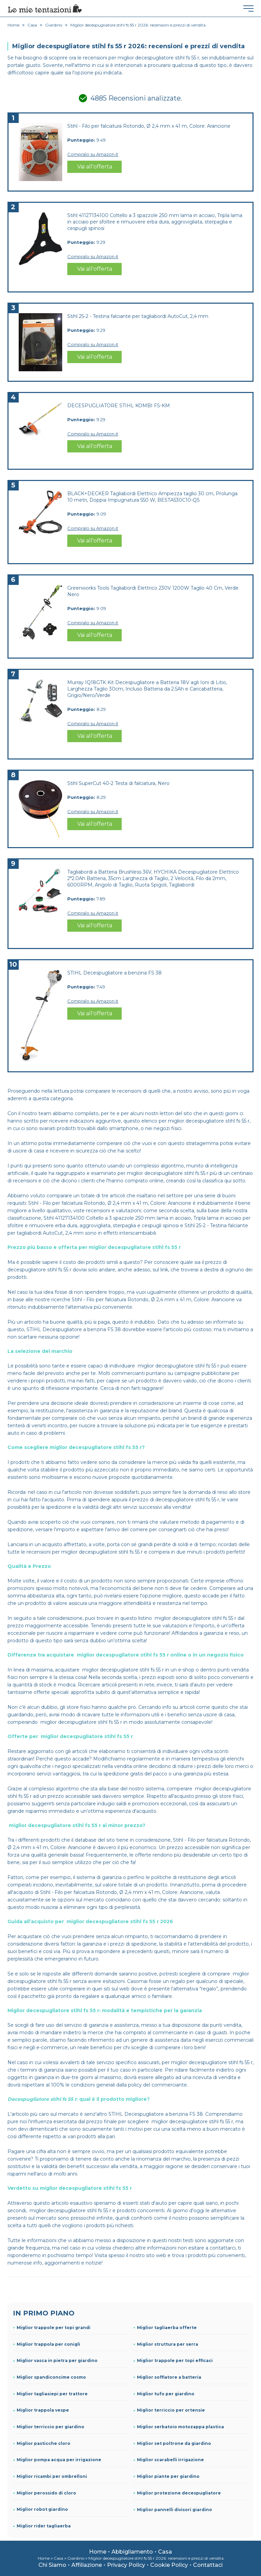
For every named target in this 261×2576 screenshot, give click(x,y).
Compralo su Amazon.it (92, 154)
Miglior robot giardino (42, 2509)
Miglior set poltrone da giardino (174, 2443)
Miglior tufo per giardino (165, 2393)
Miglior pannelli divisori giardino (174, 2509)
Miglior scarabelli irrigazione (170, 2459)
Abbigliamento (132, 2551)
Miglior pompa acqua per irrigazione (59, 2459)
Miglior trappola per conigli (48, 2344)
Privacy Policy (126, 2565)
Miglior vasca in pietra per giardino (57, 2360)
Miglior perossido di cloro (46, 2493)
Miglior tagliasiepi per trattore (52, 2393)
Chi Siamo (52, 2565)
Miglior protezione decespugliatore (179, 2493)
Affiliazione (86, 2565)
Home (97, 2551)
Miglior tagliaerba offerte (167, 2327)
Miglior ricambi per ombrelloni (52, 2476)
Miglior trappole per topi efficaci (175, 2360)
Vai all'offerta (94, 166)
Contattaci (208, 2565)
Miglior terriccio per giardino (50, 2426)
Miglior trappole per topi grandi (53, 2327)
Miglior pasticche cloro (43, 2443)
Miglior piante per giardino (168, 2476)
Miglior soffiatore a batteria (169, 2377)
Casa (165, 2551)
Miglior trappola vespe (43, 2410)
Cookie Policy (169, 2565)
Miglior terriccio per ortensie (171, 2410)
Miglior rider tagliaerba (44, 2525)
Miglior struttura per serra (167, 2344)
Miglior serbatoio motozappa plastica (180, 2426)
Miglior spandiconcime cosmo (51, 2377)
